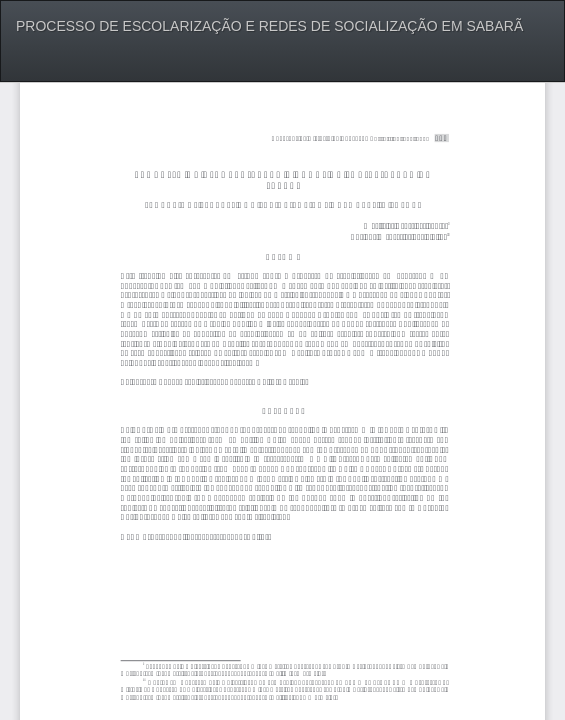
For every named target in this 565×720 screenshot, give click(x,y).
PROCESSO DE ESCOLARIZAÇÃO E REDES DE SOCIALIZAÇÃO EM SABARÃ (275, 26)
